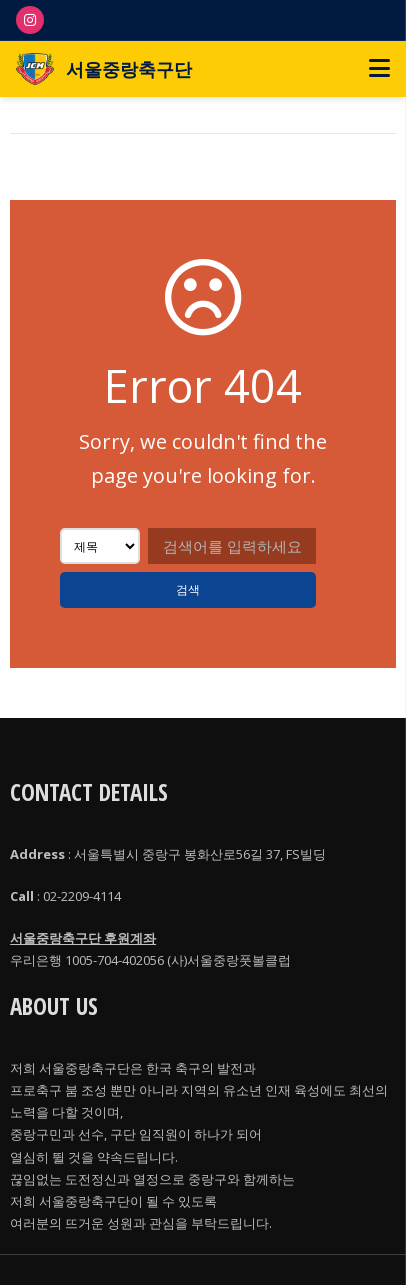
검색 (188, 590)
